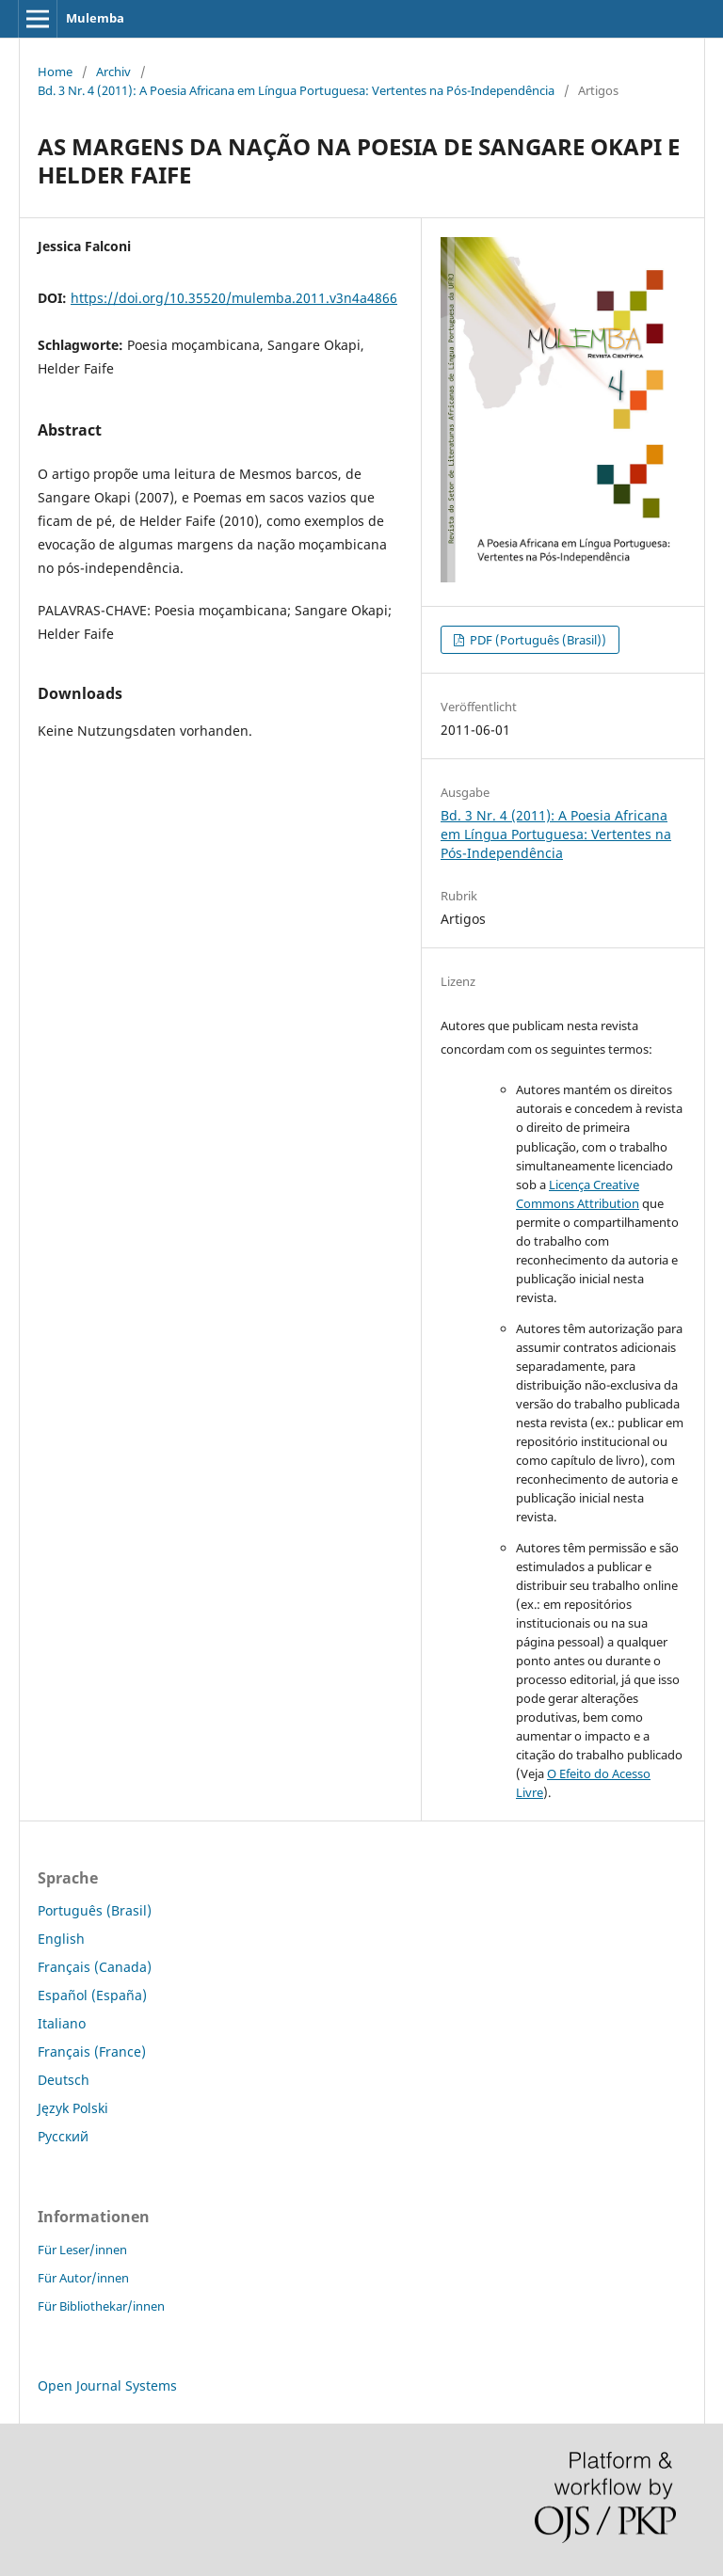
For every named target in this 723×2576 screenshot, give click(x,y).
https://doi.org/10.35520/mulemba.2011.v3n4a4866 (234, 298)
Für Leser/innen (82, 2249)
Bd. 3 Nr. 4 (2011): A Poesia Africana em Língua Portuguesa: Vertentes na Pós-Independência (296, 90)
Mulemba (95, 17)
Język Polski (73, 2108)
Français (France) (92, 2051)
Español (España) (92, 1995)
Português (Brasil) (95, 1910)
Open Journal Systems (107, 2385)
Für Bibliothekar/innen (101, 2306)
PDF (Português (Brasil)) (536, 639)
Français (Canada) (95, 1967)
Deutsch (63, 2080)
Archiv (113, 71)
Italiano (62, 2023)
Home (55, 71)
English (61, 1939)
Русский (63, 2136)
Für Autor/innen (83, 2277)
